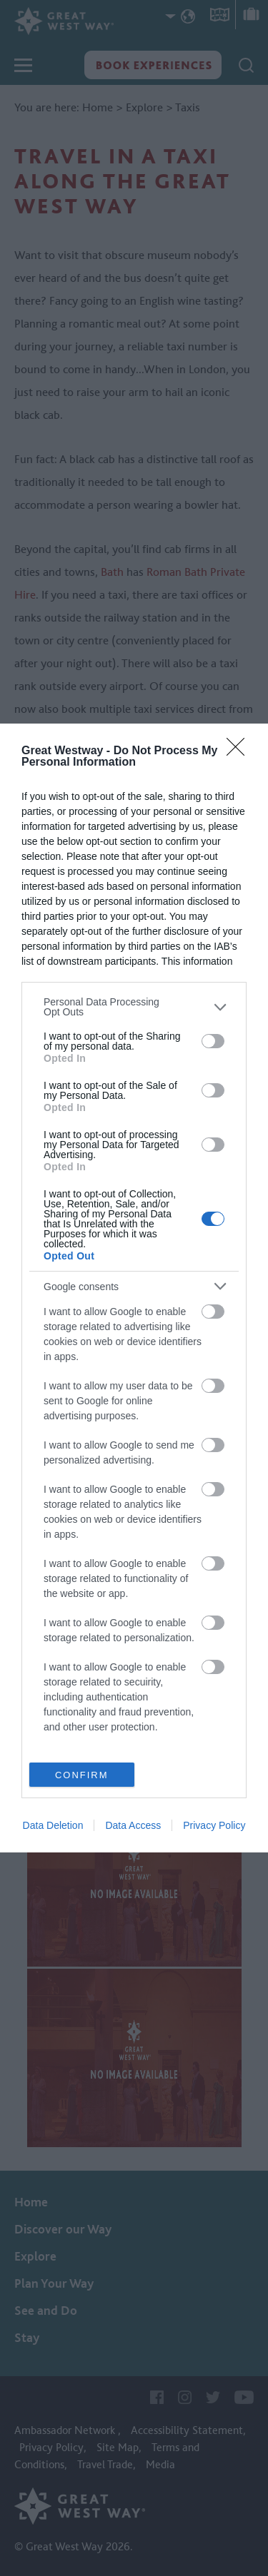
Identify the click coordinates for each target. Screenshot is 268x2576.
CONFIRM (82, 1775)
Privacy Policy (214, 1825)
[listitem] (134, 1007)
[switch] (213, 1041)
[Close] (240, 751)
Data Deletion (53, 1825)
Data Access (133, 1825)
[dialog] (134, 1288)
